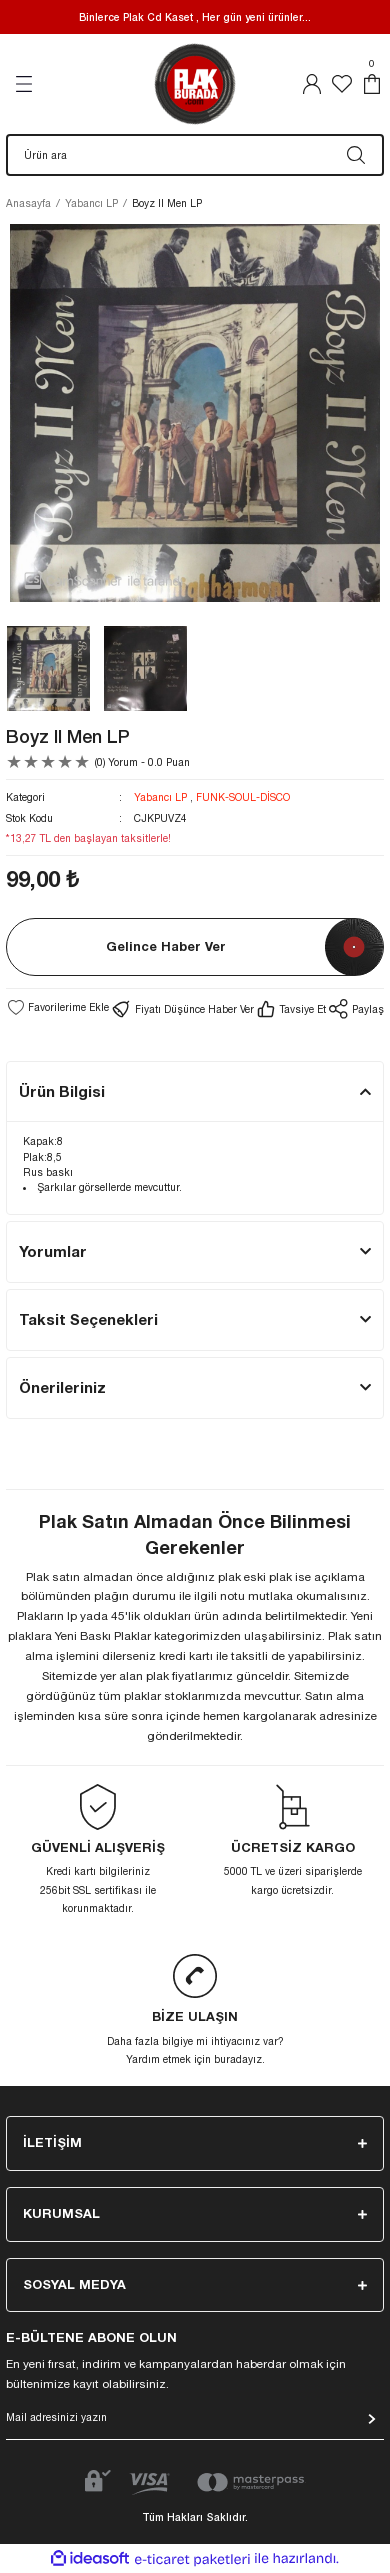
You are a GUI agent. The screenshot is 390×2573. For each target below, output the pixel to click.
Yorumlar (53, 1251)
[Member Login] (312, 84)
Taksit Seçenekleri (88, 1319)
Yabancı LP (160, 797)
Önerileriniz (62, 1387)
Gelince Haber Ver (166, 946)
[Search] (195, 155)
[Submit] (372, 2419)
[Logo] (195, 84)
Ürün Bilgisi (62, 1091)
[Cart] (372, 84)
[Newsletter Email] (195, 2423)
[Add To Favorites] (57, 1007)
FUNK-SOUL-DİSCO (243, 797)
